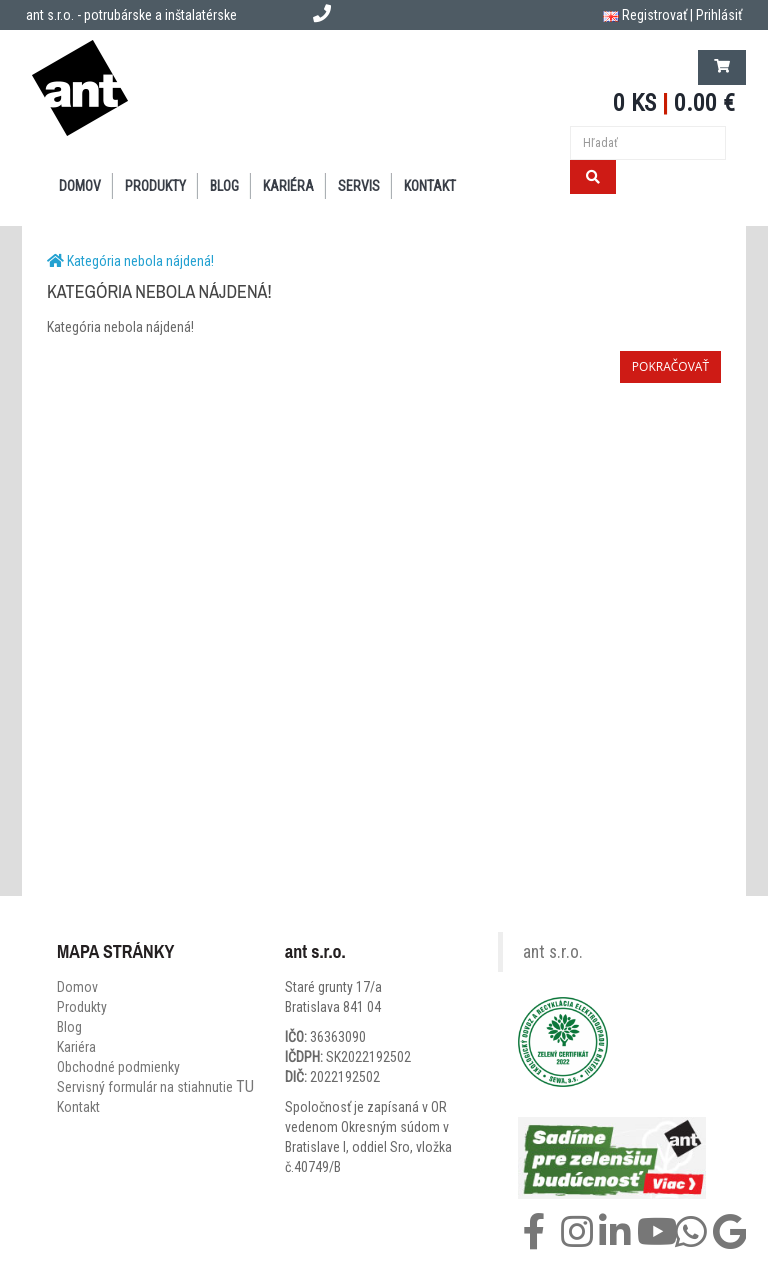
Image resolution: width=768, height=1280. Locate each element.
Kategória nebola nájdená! (140, 261)
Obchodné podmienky (118, 1067)
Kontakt (78, 1107)
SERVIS (359, 186)
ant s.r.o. (553, 952)
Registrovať (654, 15)
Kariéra (288, 186)
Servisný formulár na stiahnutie (155, 1087)
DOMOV (80, 186)
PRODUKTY (155, 186)
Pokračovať (670, 366)
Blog (69, 1027)
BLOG (224, 186)
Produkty (82, 1007)
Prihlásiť (719, 15)
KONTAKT (430, 186)
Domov (77, 987)
